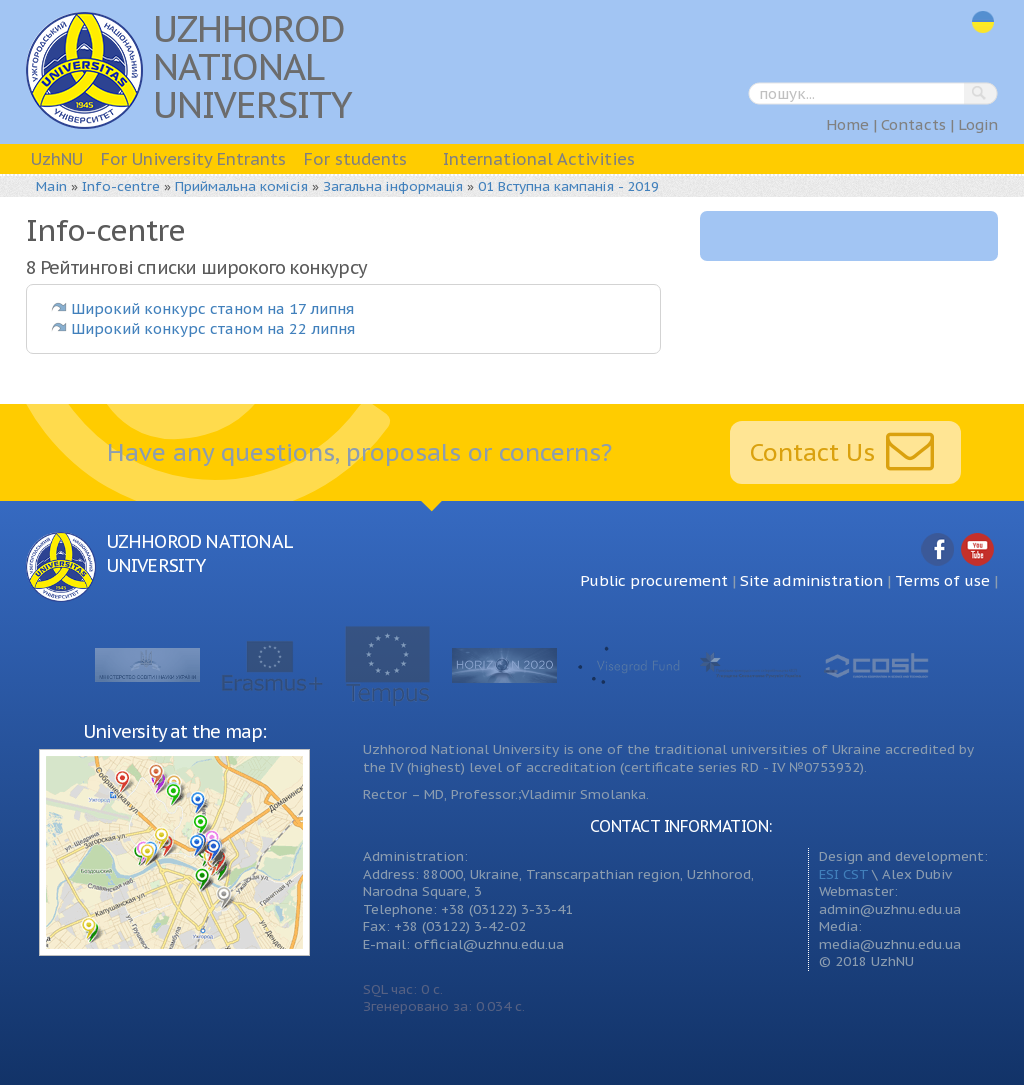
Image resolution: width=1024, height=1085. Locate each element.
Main (51, 186)
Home (847, 124)
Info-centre (121, 186)
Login (978, 124)
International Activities (539, 159)
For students (355, 159)
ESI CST (843, 874)
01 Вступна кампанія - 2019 (568, 186)
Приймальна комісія (241, 186)
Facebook (938, 550)
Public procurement (654, 580)
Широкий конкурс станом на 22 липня (213, 328)
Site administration (811, 580)
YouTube (978, 550)
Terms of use (942, 580)
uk (983, 22)
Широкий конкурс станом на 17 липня (212, 308)
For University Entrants (193, 159)
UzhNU (57, 159)
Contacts (913, 124)
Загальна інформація (393, 186)
